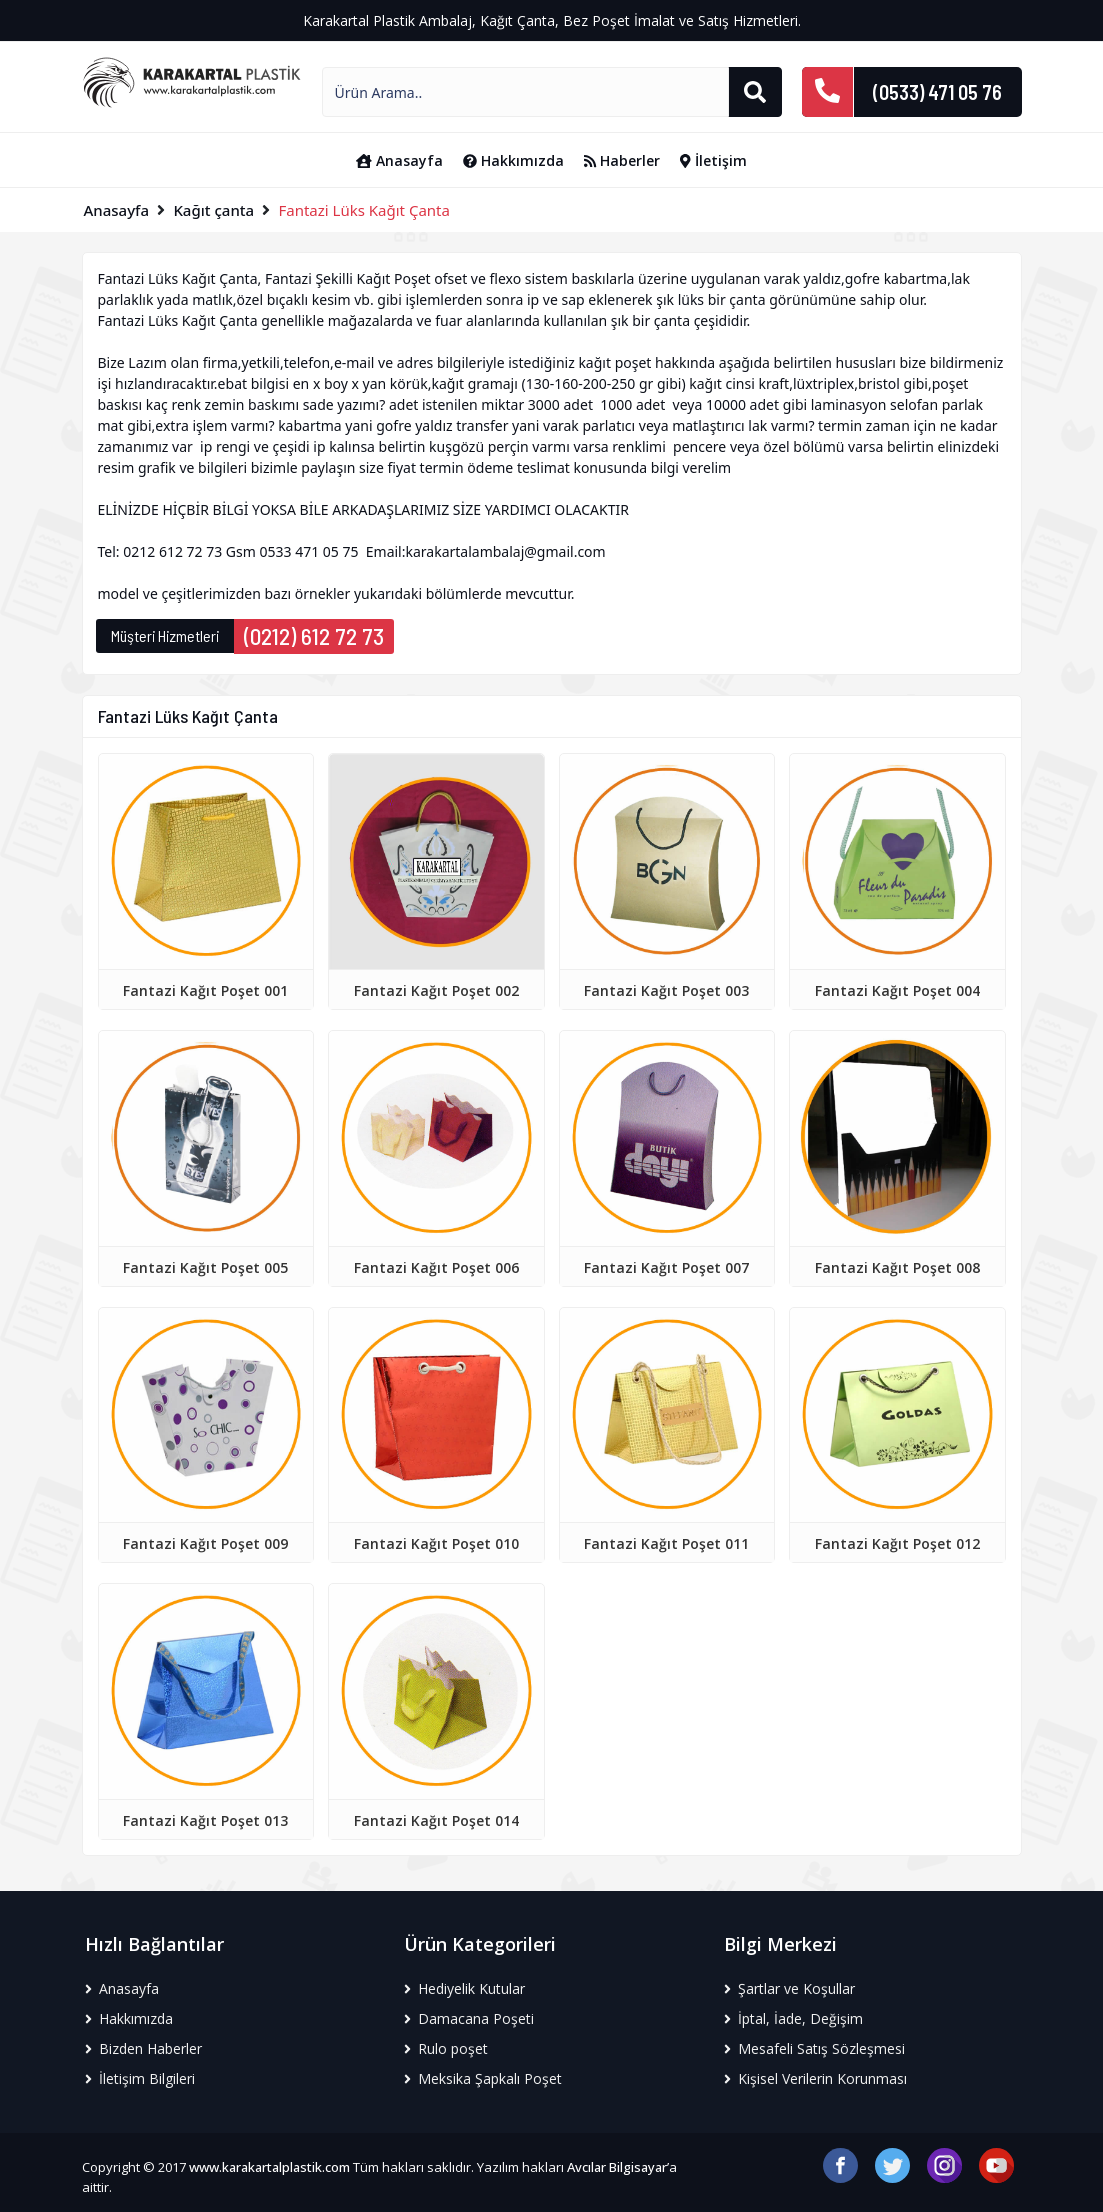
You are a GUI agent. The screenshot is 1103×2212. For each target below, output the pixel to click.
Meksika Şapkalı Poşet (483, 2078)
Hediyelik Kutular (464, 1988)
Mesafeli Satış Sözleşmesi (814, 2048)
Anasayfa (399, 160)
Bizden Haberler (143, 2048)
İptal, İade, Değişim (793, 2018)
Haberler (622, 160)
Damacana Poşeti (469, 2018)
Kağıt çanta (213, 210)
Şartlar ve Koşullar (789, 1988)
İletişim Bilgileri (140, 2078)
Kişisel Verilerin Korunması (815, 2078)
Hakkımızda (513, 160)
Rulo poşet (446, 2048)
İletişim (713, 160)
